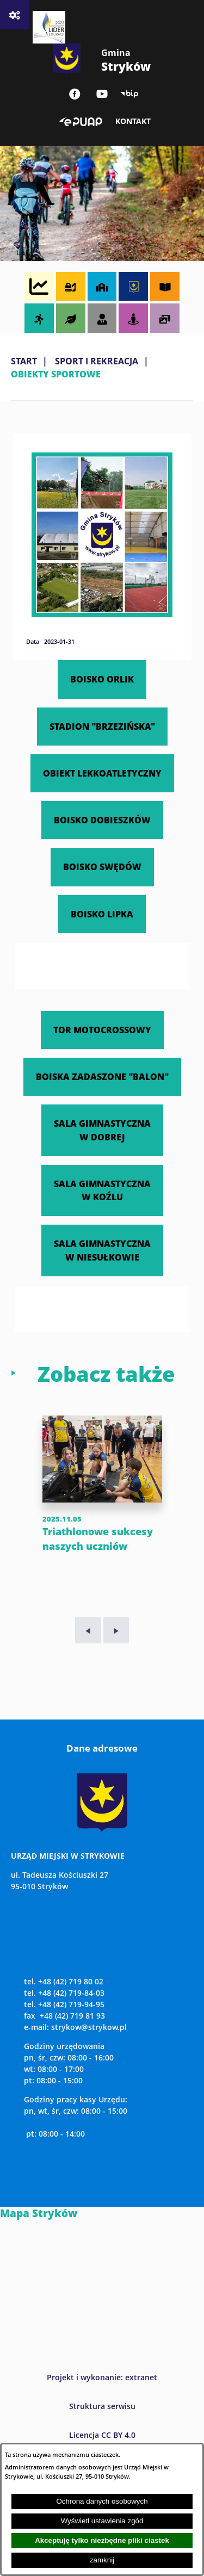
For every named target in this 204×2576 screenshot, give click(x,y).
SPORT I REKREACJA (96, 361)
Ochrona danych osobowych (101, 2501)
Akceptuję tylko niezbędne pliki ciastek (102, 2540)
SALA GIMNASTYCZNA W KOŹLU (102, 1190)
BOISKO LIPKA (102, 914)
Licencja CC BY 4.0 (102, 2435)
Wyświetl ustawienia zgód (102, 2521)
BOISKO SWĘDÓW (102, 866)
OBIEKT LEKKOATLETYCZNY (102, 773)
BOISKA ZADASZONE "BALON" (102, 1076)
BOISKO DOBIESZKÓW (102, 820)
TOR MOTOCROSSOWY (102, 1029)
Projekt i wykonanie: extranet (102, 2377)
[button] (102, 614)
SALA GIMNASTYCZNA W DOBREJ (102, 1130)
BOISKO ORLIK (102, 679)
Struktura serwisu (102, 2406)
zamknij (102, 2560)
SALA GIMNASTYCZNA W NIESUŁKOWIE (102, 1250)
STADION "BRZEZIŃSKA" (102, 726)
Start (24, 361)
